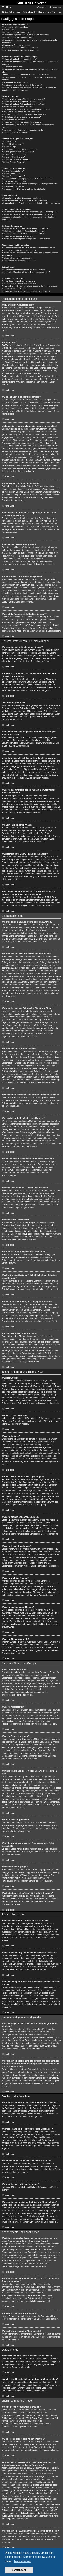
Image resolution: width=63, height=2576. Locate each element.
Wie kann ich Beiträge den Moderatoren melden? (22, 122)
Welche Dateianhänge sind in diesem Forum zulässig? (24, 269)
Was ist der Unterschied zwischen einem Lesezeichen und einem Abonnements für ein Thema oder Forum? (28, 249)
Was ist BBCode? (9, 141)
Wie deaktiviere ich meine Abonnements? (19, 261)
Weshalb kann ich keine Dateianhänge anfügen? (21, 117)
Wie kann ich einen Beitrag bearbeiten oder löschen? (23, 102)
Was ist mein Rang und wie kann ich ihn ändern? (22, 85)
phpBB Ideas (16, 2447)
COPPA (35, 434)
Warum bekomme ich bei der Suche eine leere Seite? (23, 234)
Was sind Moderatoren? (11, 174)
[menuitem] (9, 7)
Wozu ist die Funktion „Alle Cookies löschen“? (20, 50)
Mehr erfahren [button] (22, 2561)
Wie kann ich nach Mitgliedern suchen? (18, 236)
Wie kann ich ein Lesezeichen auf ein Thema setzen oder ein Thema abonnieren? (30, 254)
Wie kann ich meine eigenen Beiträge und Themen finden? (26, 239)
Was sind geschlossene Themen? (15, 159)
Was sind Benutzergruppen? (13, 176)
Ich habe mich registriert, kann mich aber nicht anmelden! (25, 35)
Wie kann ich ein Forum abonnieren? (17, 258)
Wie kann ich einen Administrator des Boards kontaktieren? (26, 291)
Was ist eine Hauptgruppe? (13, 186)
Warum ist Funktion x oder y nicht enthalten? (20, 283)
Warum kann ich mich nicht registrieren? (18, 32)
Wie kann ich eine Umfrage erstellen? (17, 107)
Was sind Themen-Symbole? (13, 162)
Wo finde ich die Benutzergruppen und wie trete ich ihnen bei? (27, 179)
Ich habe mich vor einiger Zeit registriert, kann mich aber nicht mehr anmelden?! (29, 41)
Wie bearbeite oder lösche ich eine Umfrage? (20, 112)
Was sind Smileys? (9, 147)
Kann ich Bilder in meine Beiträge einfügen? (20, 149)
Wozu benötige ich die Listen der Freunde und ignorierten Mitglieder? (30, 212)
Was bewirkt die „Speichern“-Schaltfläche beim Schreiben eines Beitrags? (28, 126)
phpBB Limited (8, 778)
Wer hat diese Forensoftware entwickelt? (18, 281)
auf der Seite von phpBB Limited (16, 2424)
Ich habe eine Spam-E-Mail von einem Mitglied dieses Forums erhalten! (31, 203)
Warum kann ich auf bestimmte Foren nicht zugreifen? (24, 114)
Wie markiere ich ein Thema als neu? (17, 133)
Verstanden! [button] (19, 2570)
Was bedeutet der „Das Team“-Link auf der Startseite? (24, 189)
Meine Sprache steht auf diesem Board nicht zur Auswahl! (25, 75)
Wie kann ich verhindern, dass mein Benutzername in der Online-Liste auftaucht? (30, 63)
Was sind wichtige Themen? (13, 157)
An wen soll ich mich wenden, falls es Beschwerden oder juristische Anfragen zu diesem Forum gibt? (29, 287)
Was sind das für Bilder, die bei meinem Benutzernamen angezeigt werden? (29, 78)
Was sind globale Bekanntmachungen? (18, 152)
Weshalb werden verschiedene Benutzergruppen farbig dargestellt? (29, 184)
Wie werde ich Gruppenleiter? (14, 181)
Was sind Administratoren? (13, 171)
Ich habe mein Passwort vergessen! (16, 45)
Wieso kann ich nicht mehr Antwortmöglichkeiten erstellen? (26, 109)
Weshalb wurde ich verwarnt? (14, 120)
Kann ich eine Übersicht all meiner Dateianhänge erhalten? (26, 272)
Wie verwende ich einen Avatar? (15, 82)
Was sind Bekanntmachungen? (14, 154)
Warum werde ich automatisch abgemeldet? (20, 48)
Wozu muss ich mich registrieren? (15, 27)
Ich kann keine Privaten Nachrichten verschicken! (22, 198)
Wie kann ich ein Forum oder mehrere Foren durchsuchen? (26, 228)
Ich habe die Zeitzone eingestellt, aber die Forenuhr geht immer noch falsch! (30, 70)
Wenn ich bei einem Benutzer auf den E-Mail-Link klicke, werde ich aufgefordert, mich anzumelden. (29, 88)
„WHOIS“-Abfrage (36, 2476)
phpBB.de (27, 778)
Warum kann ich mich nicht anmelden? (17, 37)
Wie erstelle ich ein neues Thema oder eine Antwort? (23, 99)
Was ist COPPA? (9, 30)
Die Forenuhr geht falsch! (12, 67)
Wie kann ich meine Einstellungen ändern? (19, 59)
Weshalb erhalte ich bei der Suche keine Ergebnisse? (24, 231)
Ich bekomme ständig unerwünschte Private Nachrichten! (25, 200)
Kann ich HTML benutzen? (13, 144)
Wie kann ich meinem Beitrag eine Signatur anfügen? (23, 104)
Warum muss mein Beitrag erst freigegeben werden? (23, 130)
